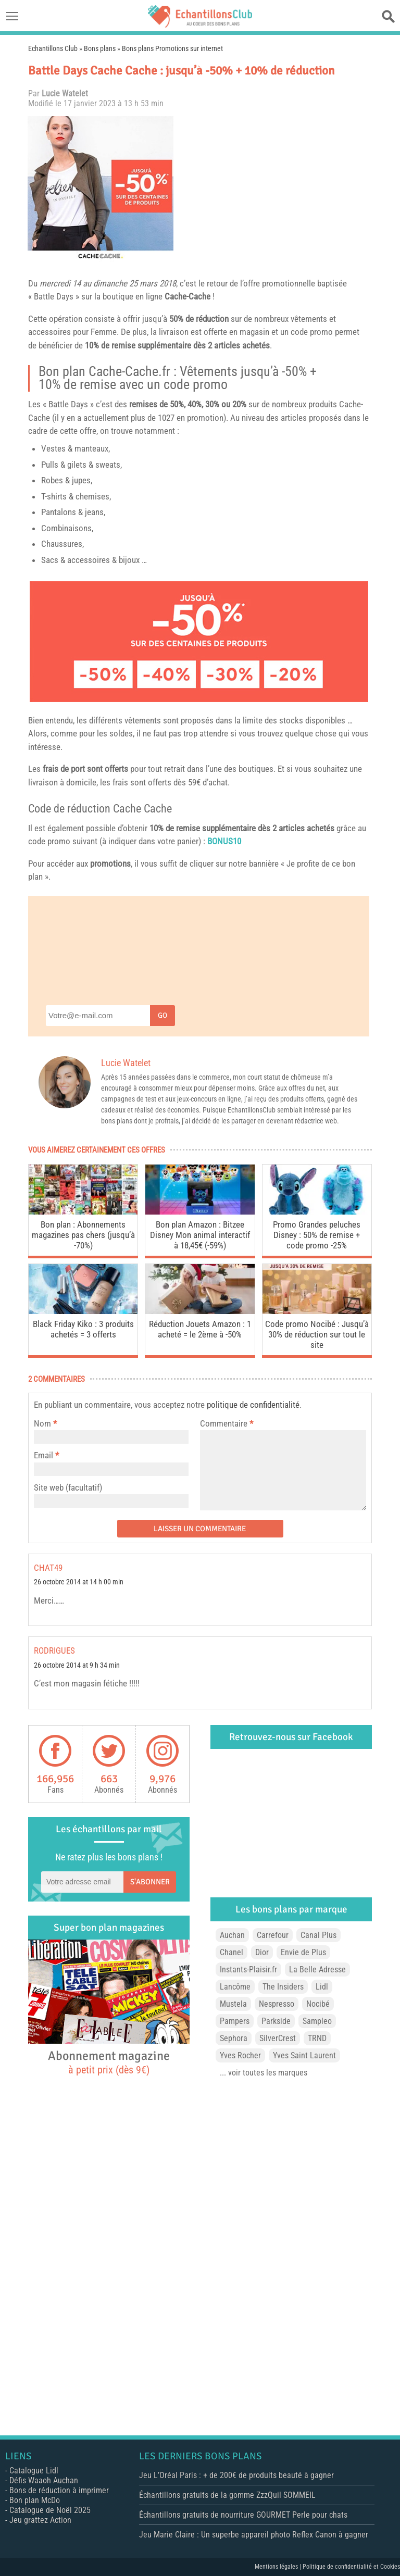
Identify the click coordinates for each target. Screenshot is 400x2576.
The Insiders (283, 1987)
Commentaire (226, 1423)
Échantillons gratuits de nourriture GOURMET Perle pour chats (243, 2515)
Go (162, 1015)
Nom (42, 1423)
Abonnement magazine (109, 2062)
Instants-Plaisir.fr (248, 1969)
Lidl (322, 1987)
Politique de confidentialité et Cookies (351, 2566)
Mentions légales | (279, 2566)
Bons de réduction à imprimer (59, 2490)
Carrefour (273, 1935)
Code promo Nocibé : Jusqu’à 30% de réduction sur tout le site (317, 1334)
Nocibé (318, 2004)
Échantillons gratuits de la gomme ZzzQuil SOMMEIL (227, 2495)
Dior (262, 1952)
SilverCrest (277, 2038)
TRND (317, 2038)
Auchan (232, 1935)
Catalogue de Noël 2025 (50, 2510)
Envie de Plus (303, 1952)
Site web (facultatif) (68, 1487)
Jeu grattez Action (40, 2520)
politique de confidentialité (253, 1404)
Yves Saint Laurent (304, 2055)
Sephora (233, 2038)
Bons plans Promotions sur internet (172, 48)
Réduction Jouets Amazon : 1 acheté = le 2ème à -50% (200, 1329)
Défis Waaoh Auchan (43, 2480)
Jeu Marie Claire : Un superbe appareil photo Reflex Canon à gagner (253, 2535)
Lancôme (235, 1987)
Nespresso (276, 2004)
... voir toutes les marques (263, 2073)
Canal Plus (318, 1935)
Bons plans (100, 48)
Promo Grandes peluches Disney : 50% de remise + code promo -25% (316, 1235)
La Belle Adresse (317, 1969)
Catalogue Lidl (33, 2470)
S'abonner (150, 1881)
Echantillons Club (53, 48)
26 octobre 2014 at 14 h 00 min (78, 1582)
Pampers (234, 2021)
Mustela (233, 2004)
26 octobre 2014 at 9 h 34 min (77, 1665)
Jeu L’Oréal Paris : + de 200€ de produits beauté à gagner (236, 2475)
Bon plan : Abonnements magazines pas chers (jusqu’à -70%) (83, 1235)
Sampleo (317, 2021)
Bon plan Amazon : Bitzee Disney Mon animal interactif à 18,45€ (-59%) (200, 1235)
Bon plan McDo (34, 2500)
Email (43, 1455)
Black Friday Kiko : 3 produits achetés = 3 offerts (83, 1329)
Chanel (231, 1952)
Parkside (276, 2021)
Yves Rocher (240, 2055)
